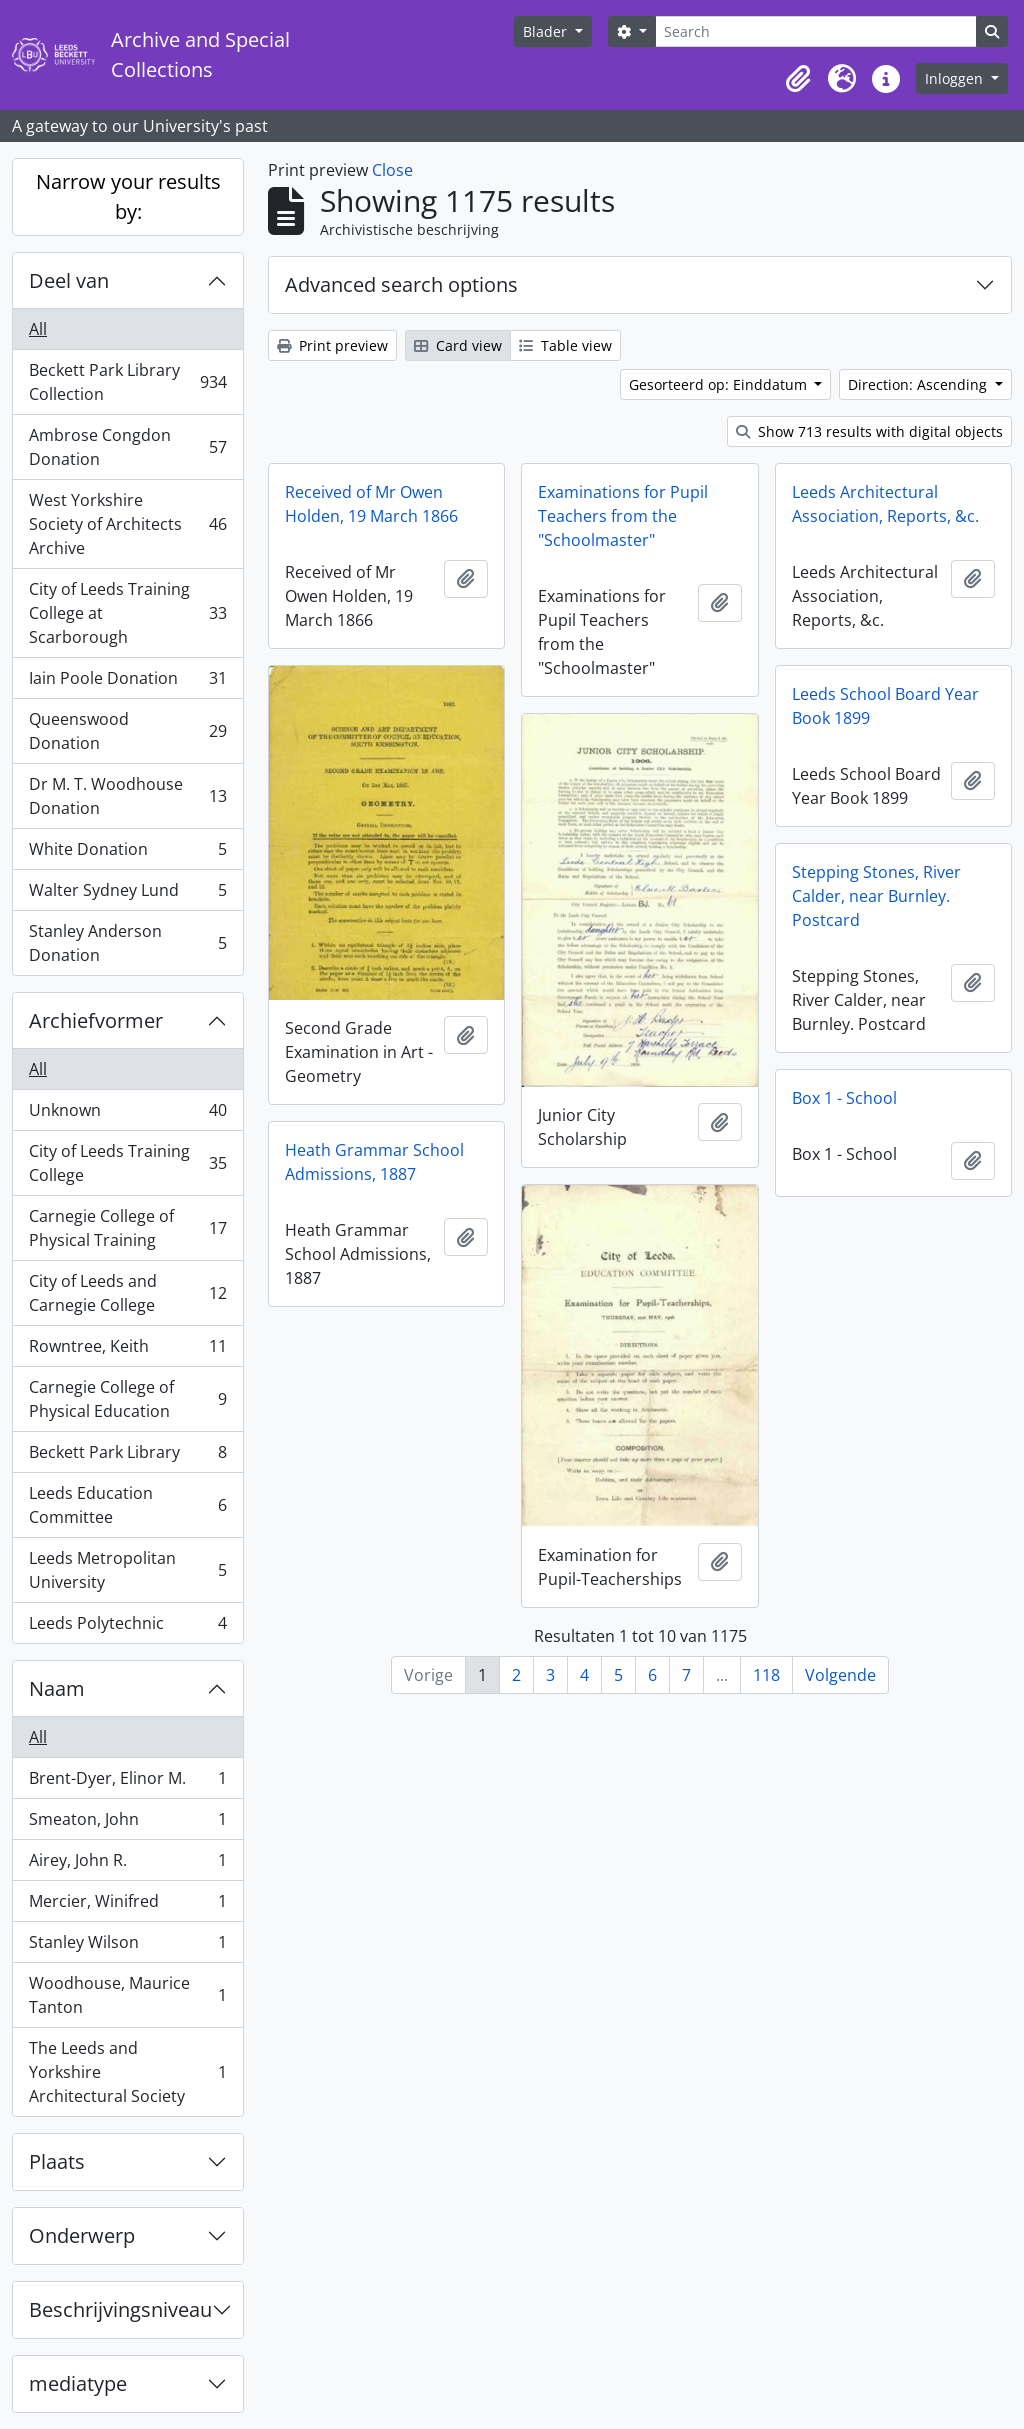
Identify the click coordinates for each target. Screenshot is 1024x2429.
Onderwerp (82, 2235)
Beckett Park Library (127, 1456)
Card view (458, 345)
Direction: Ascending (919, 384)
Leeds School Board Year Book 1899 (885, 706)
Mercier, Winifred (127, 1905)
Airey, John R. (127, 1864)
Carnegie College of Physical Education (127, 1399)
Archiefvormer (96, 1020)
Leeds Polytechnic (127, 1627)
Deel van (69, 280)
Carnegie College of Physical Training (127, 1228)
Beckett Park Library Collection (127, 382)
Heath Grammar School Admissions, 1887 (374, 1162)
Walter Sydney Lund (127, 894)
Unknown (127, 1114)
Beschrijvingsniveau (120, 2309)
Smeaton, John (127, 1823)
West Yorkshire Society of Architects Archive (127, 524)
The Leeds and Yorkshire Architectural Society (127, 2072)
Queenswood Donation (127, 731)
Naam (57, 1688)
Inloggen (956, 78)
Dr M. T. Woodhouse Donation (127, 796)
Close (392, 170)
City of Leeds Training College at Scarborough (127, 613)
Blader (547, 31)
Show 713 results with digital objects (869, 431)
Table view (565, 345)
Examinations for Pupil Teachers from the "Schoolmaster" (623, 516)
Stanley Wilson (127, 1946)
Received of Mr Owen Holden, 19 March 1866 (371, 504)
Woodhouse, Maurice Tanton (127, 1995)
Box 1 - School (844, 1098)
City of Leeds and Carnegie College (127, 1293)
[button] (798, 79)
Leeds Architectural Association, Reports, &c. (885, 504)
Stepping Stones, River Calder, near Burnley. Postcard (876, 896)
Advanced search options (401, 284)
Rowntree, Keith (127, 1350)
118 (766, 1675)
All (38, 329)
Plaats (57, 2161)
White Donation (127, 853)
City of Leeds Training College (127, 1163)
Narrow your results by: (128, 196)
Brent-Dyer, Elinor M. (127, 1782)
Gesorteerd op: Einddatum (720, 384)
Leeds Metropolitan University (127, 1570)
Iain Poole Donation (127, 682)
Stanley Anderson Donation (127, 943)
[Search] (816, 31)
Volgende (840, 1675)
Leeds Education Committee (127, 1505)
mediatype (78, 2383)
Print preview (332, 345)
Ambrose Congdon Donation (127, 447)
